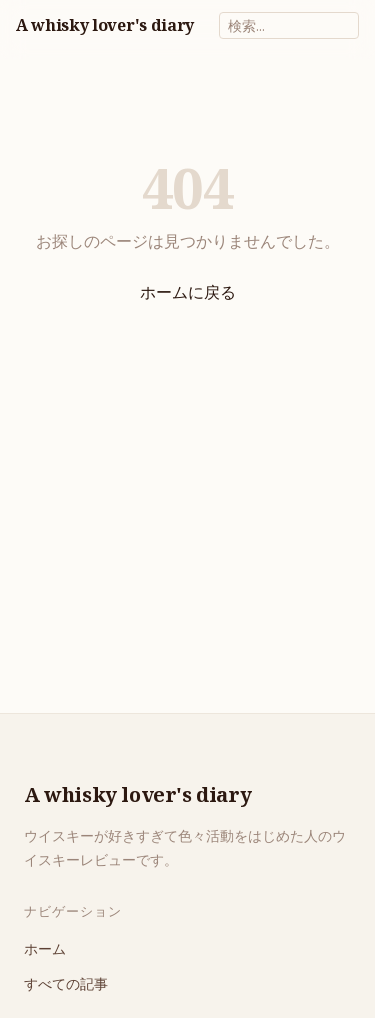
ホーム (45, 948)
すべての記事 (66, 983)
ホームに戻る (188, 292)
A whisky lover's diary (105, 25)
